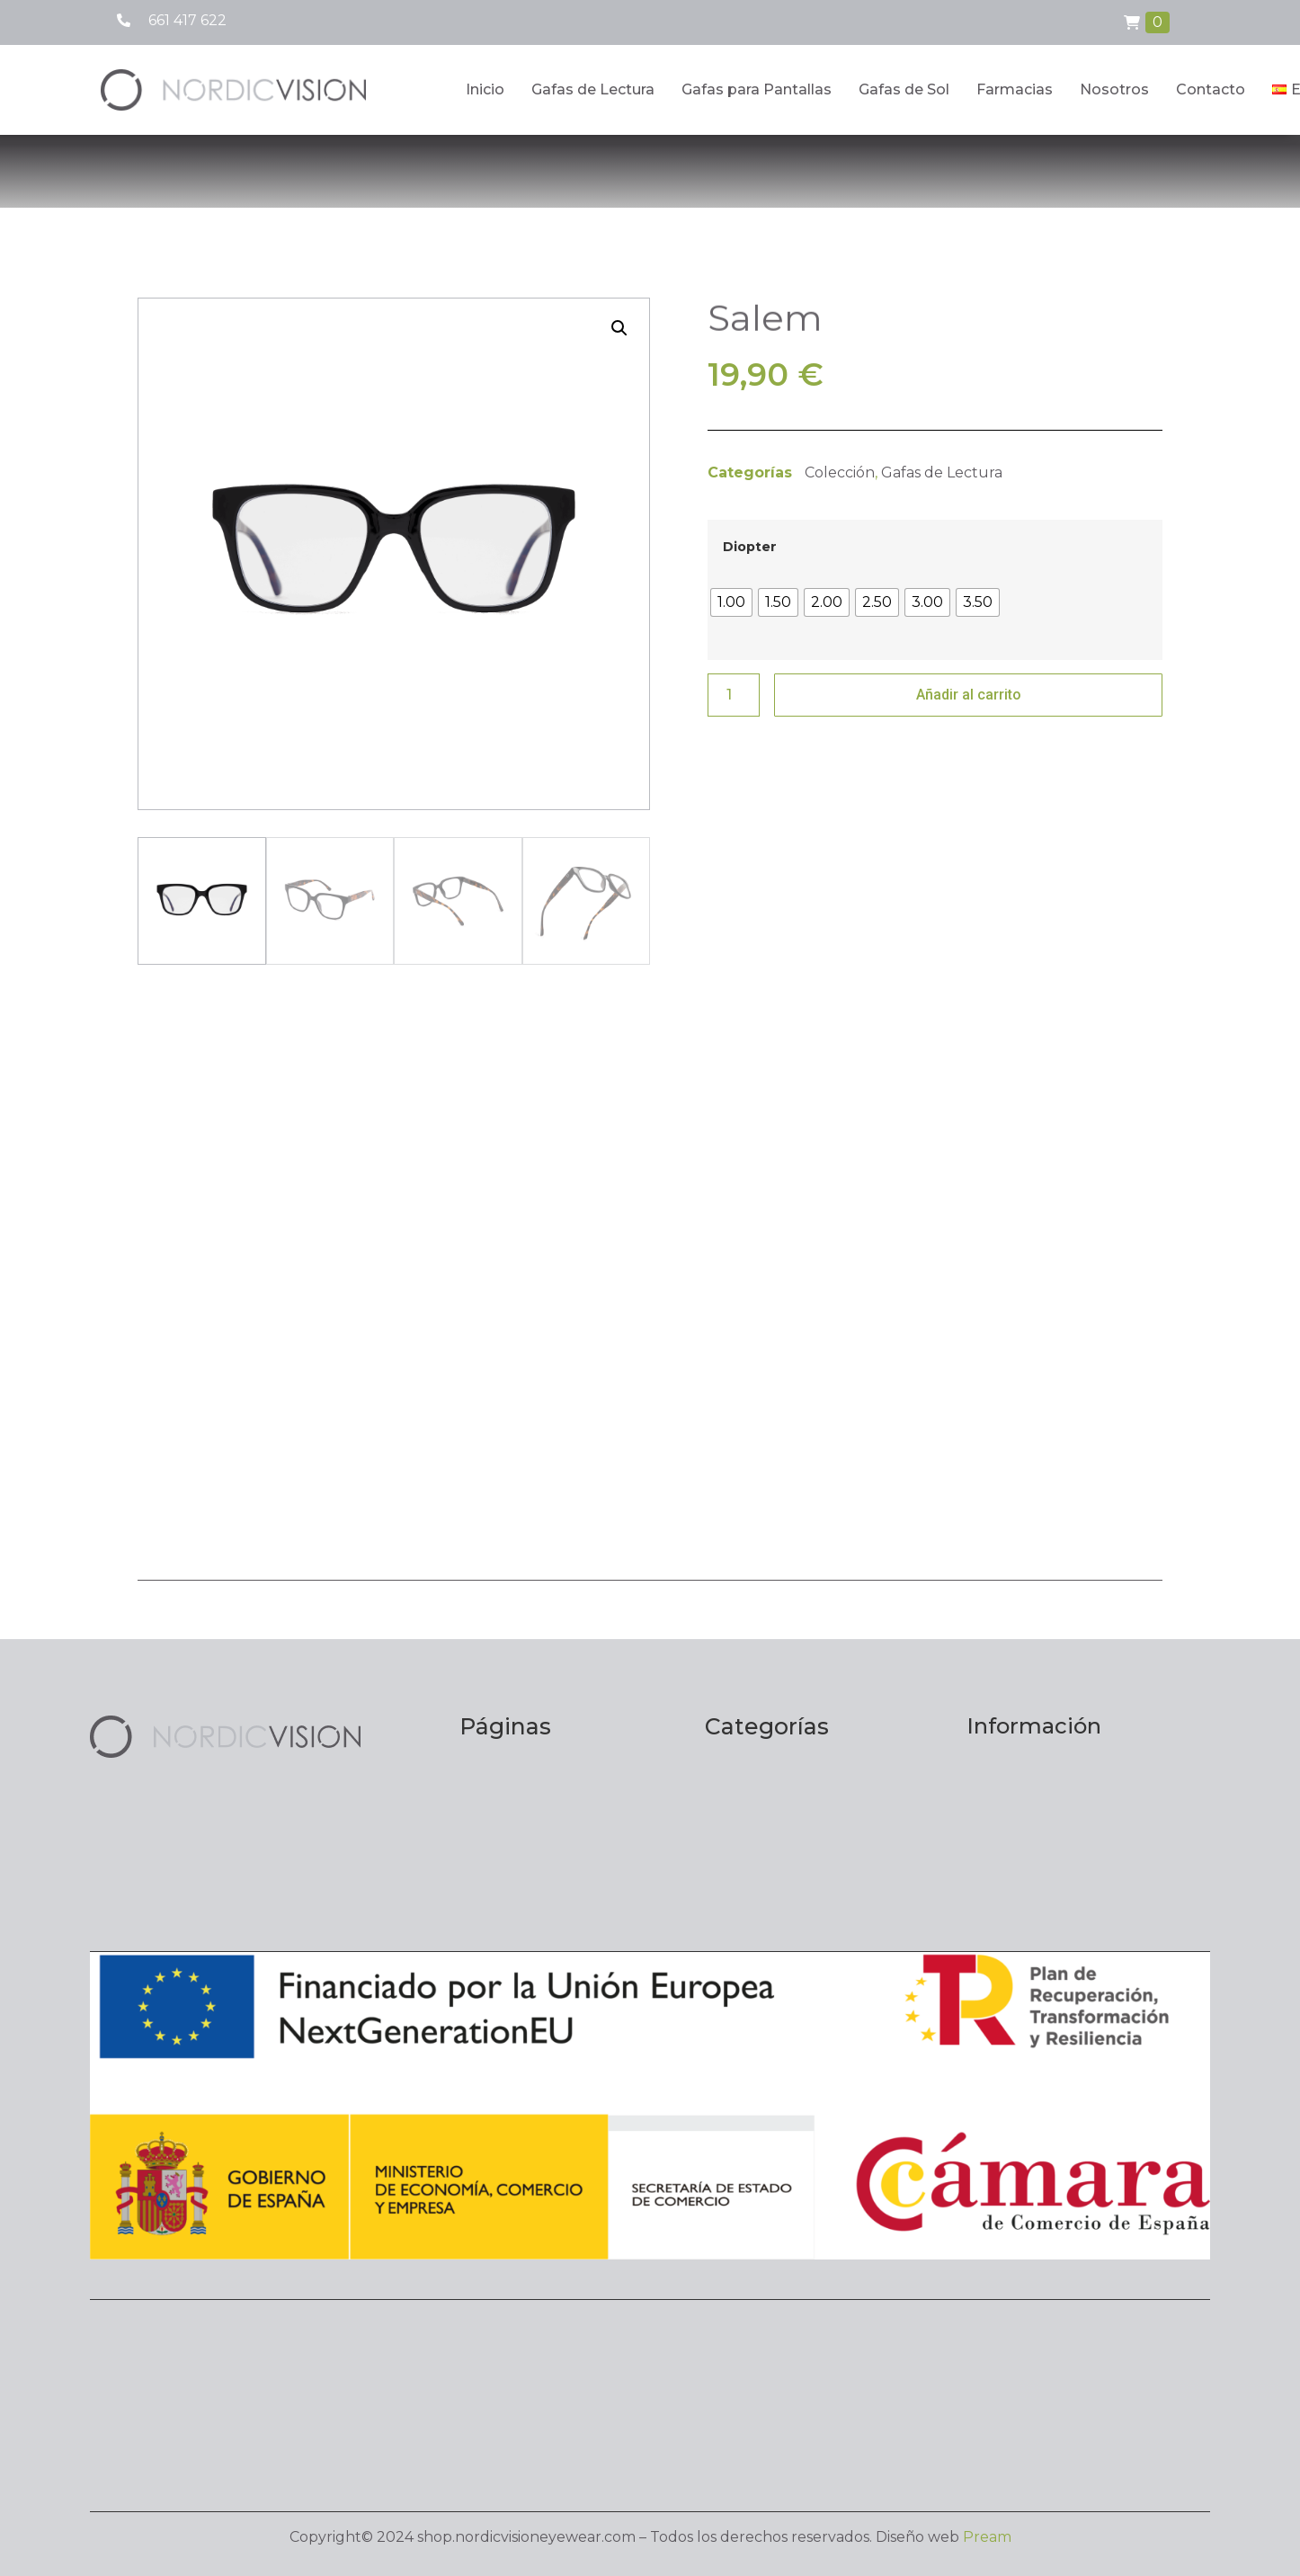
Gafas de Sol (904, 89)
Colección (840, 472)
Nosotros (1114, 89)
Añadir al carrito (968, 694)
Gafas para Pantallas (756, 89)
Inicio (485, 89)
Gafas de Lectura (592, 89)
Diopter (750, 546)
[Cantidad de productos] (734, 695)
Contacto (1210, 89)
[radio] (731, 602)
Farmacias (1014, 89)
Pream (987, 2536)
